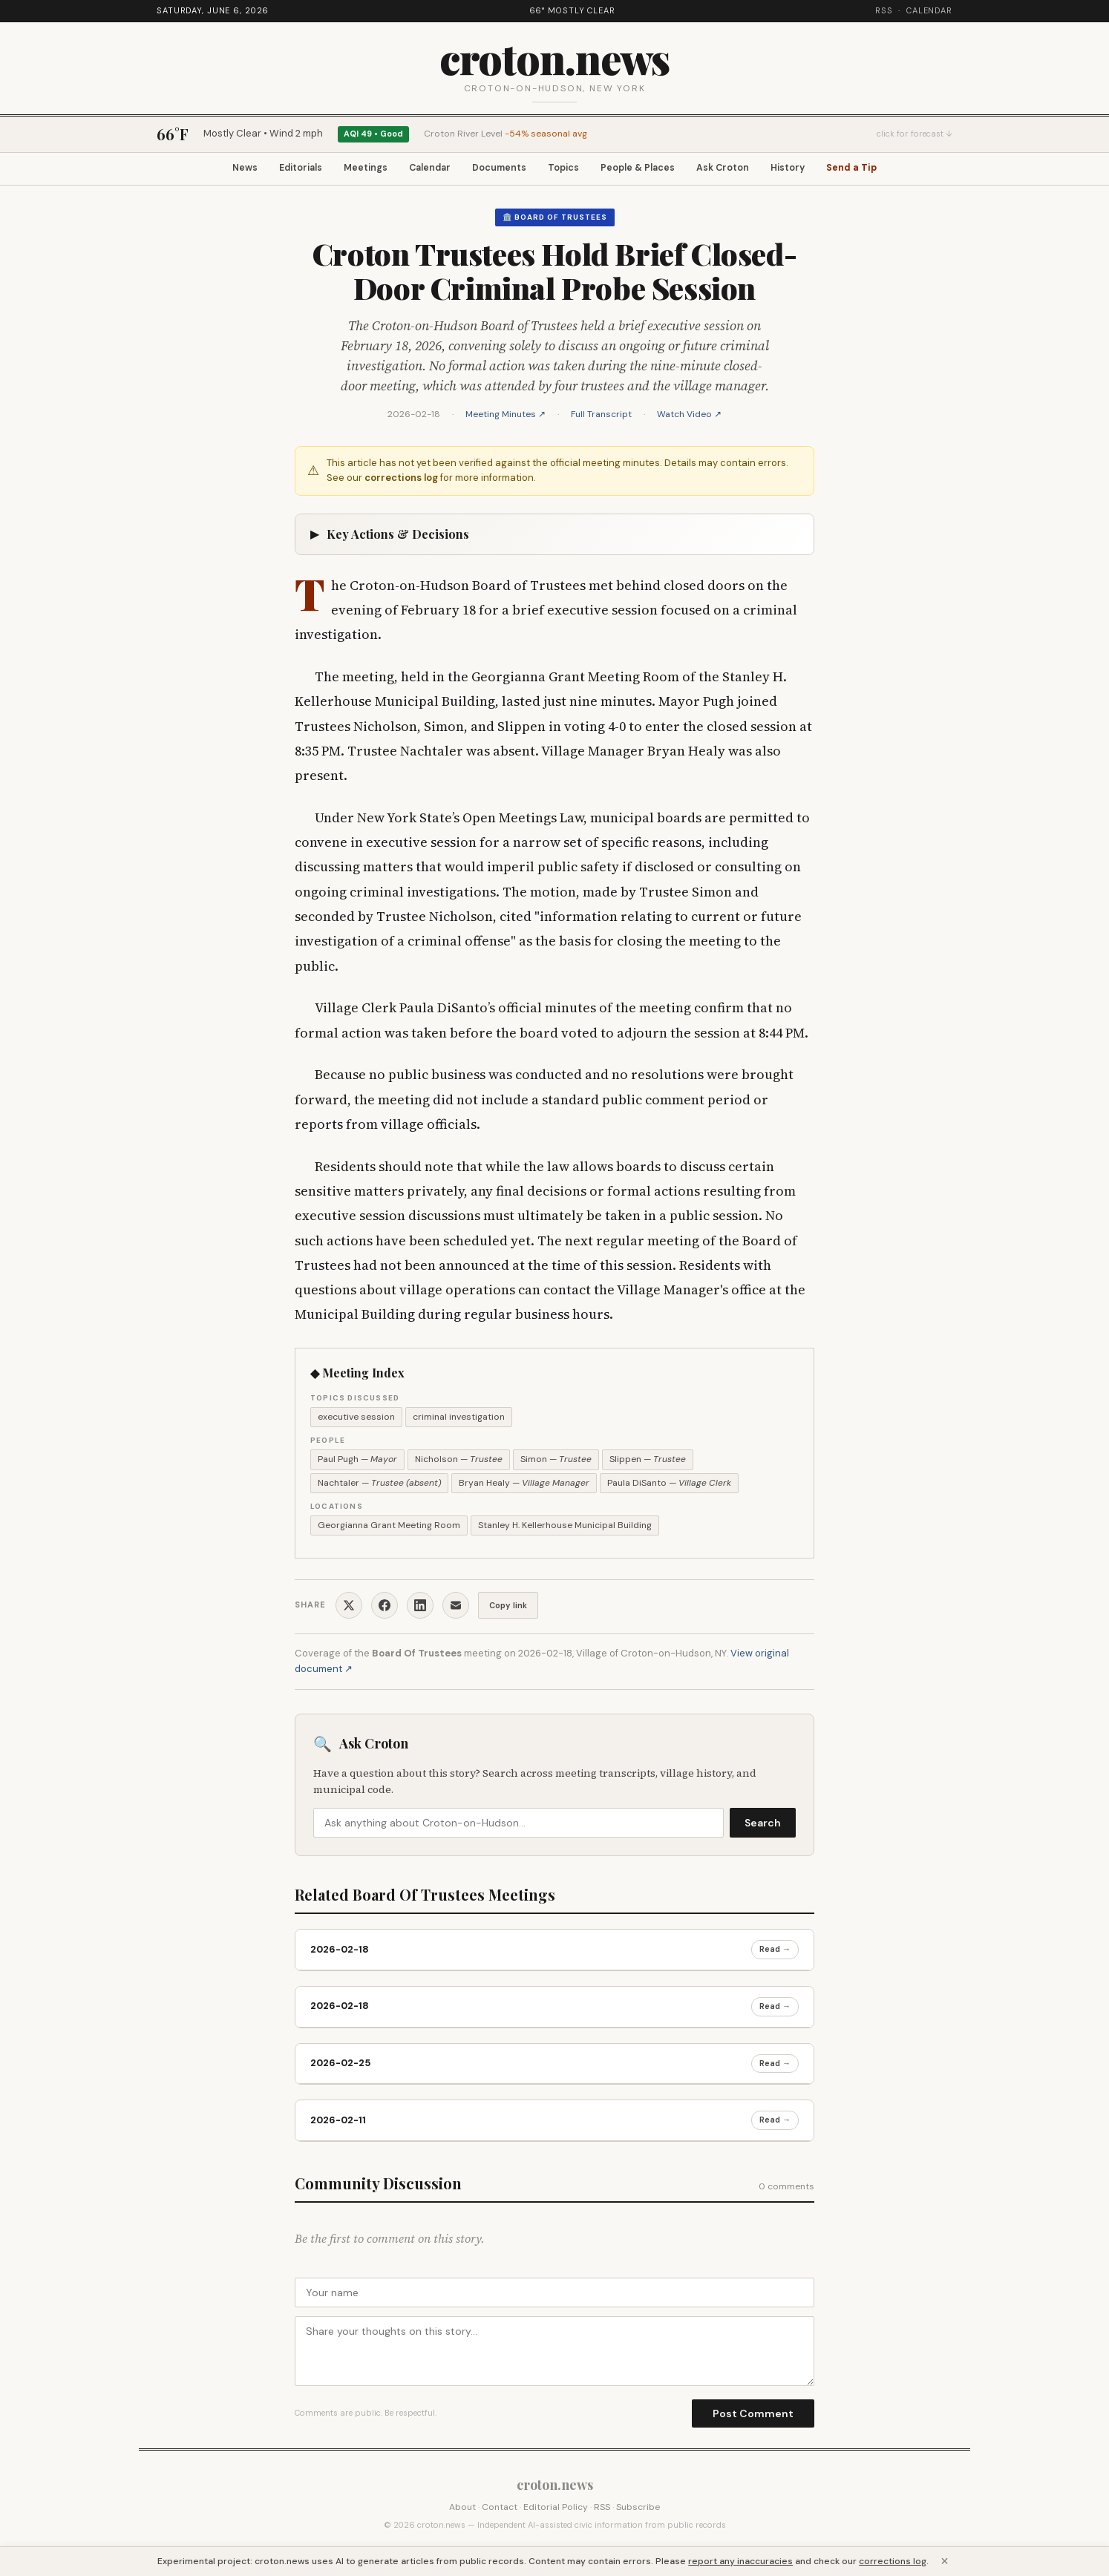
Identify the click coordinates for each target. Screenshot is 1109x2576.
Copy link (508, 1607)
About (462, 2509)
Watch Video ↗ (689, 417)
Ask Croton (741, 169)
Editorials (277, 169)
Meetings (350, 169)
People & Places (650, 169)
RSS (884, 10)
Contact (499, 2509)
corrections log (401, 480)
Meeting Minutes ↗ (505, 417)
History (813, 169)
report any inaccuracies (740, 2561)
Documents (498, 169)
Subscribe (638, 2509)
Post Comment (753, 2415)
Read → (775, 1952)
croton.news (554, 57)
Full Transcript (601, 417)
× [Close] (944, 2561)
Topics (568, 169)
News (213, 169)
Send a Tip (883, 169)
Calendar (929, 10)
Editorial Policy (555, 2509)
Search (763, 1825)
